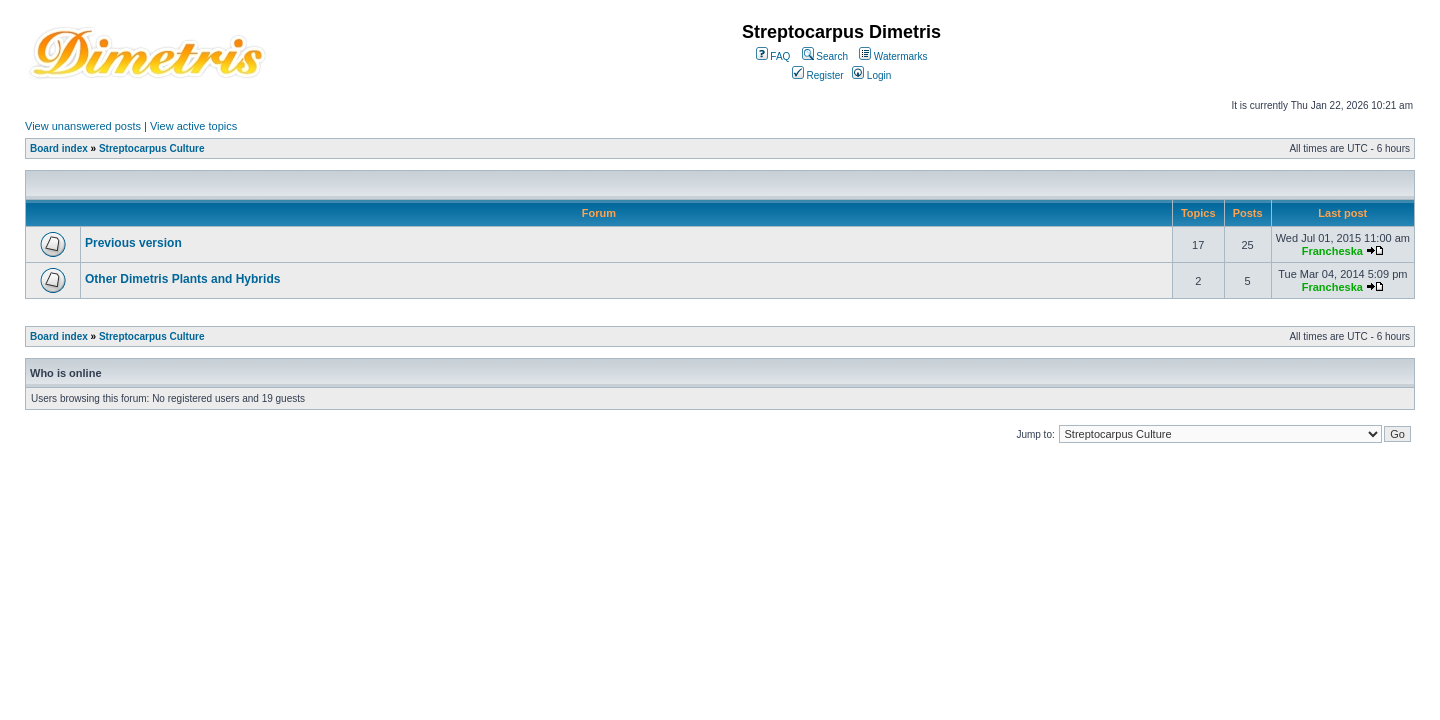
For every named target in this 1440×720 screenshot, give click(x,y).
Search (825, 56)
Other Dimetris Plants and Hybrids (182, 279)
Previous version (133, 243)
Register (818, 75)
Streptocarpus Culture (152, 148)
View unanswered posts (83, 126)
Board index (59, 148)
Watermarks (893, 56)
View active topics (193, 126)
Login (871, 75)
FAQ (773, 56)
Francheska (1332, 251)
